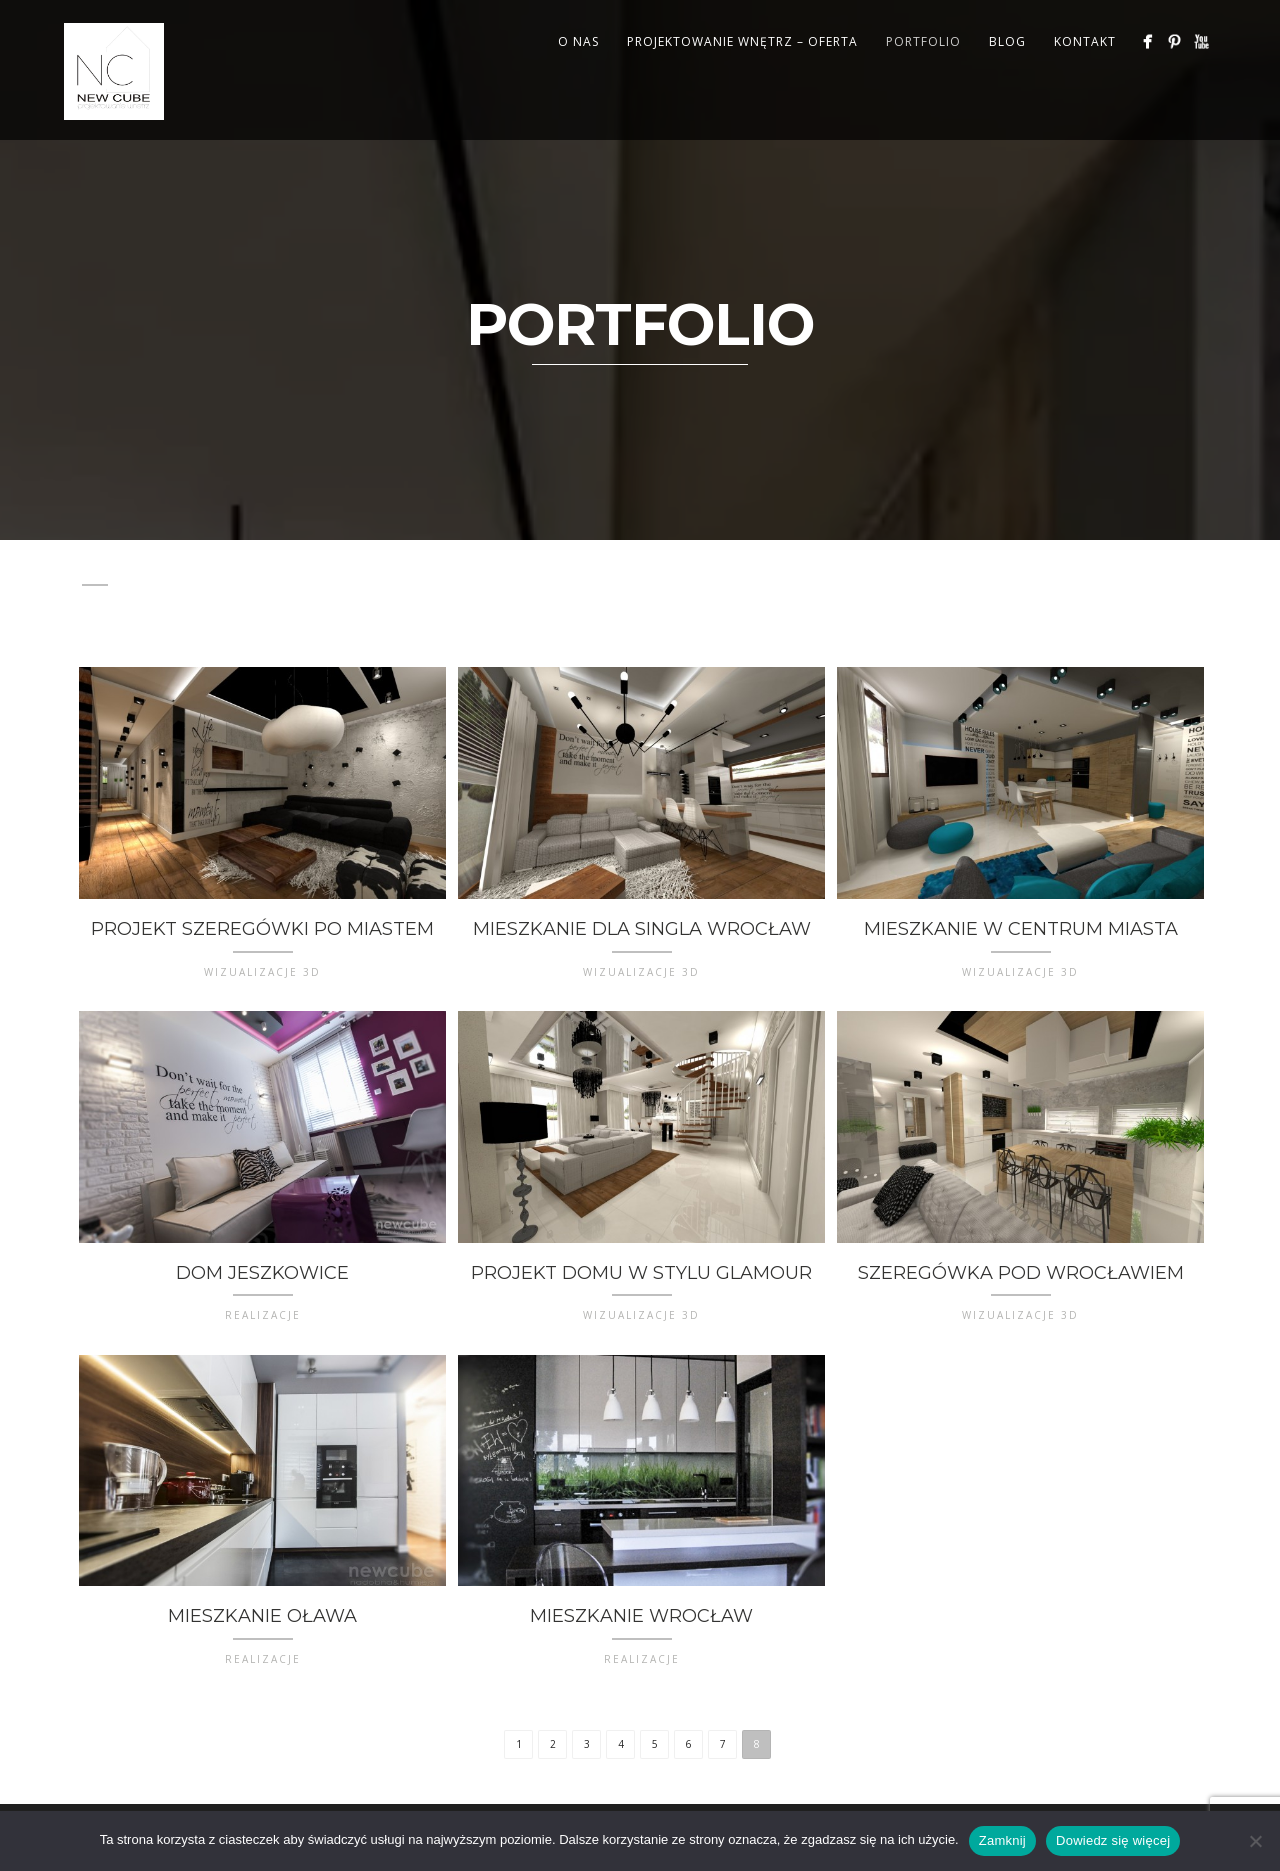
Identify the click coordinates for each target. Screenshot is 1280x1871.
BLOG (1007, 41)
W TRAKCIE (363, 596)
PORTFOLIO (923, 41)
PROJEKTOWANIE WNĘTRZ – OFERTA (742, 41)
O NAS (578, 41)
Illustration (533, 572)
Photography (140, 596)
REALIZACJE (260, 596)
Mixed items (929, 572)
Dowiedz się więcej (1113, 1840)
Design (354, 572)
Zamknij (1002, 1840)
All (95, 572)
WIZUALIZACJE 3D (489, 596)
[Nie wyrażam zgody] (1255, 1841)
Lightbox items (797, 572)
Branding (167, 572)
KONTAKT (1085, 41)
